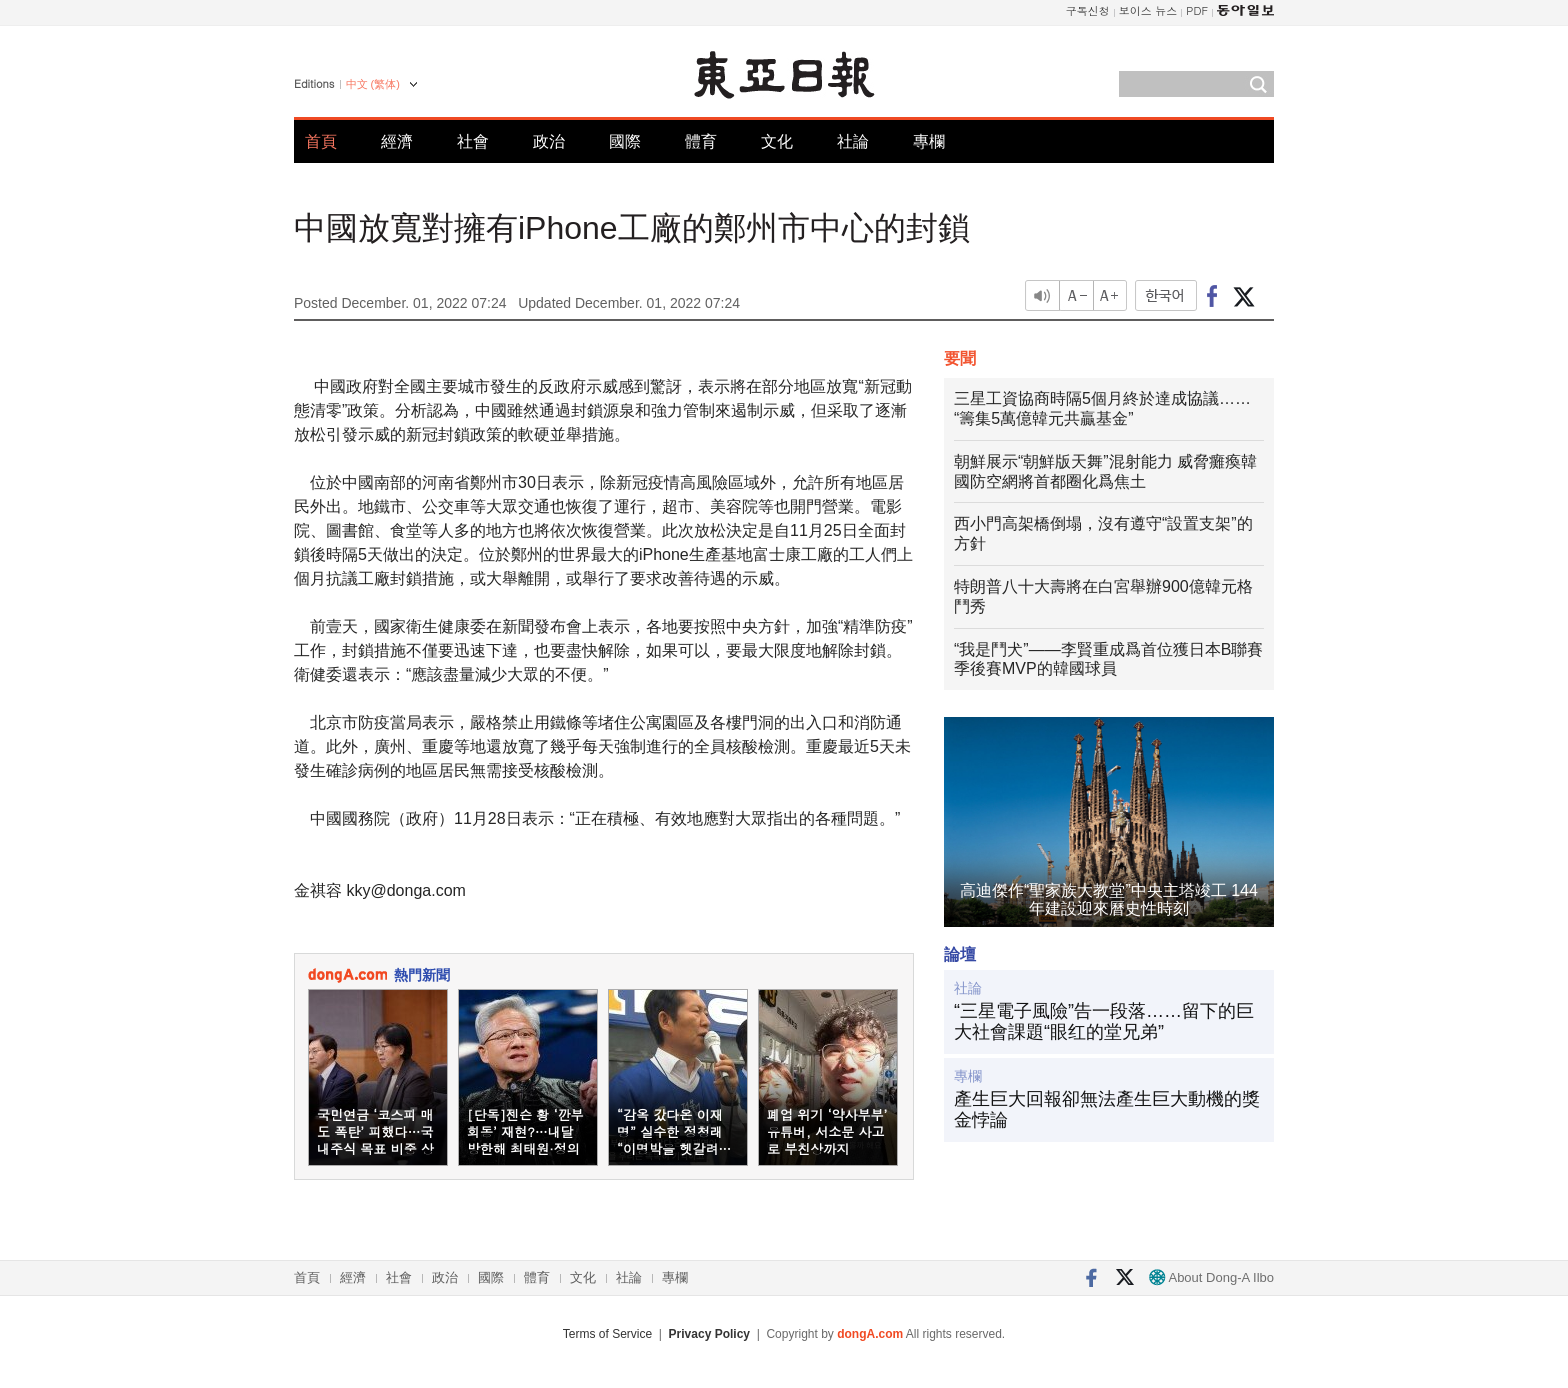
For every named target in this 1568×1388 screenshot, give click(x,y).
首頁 (321, 141)
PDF (1197, 10)
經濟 (397, 141)
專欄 (929, 141)
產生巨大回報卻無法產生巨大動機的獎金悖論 (1107, 1110)
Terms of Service (607, 1334)
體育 (701, 141)
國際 (625, 141)
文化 (777, 141)
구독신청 (1088, 10)
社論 (853, 141)
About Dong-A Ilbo (1211, 1277)
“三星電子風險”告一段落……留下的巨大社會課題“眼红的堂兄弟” (1104, 1022)
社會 (473, 141)
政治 (549, 141)
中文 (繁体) (373, 84)
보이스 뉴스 (1148, 10)
